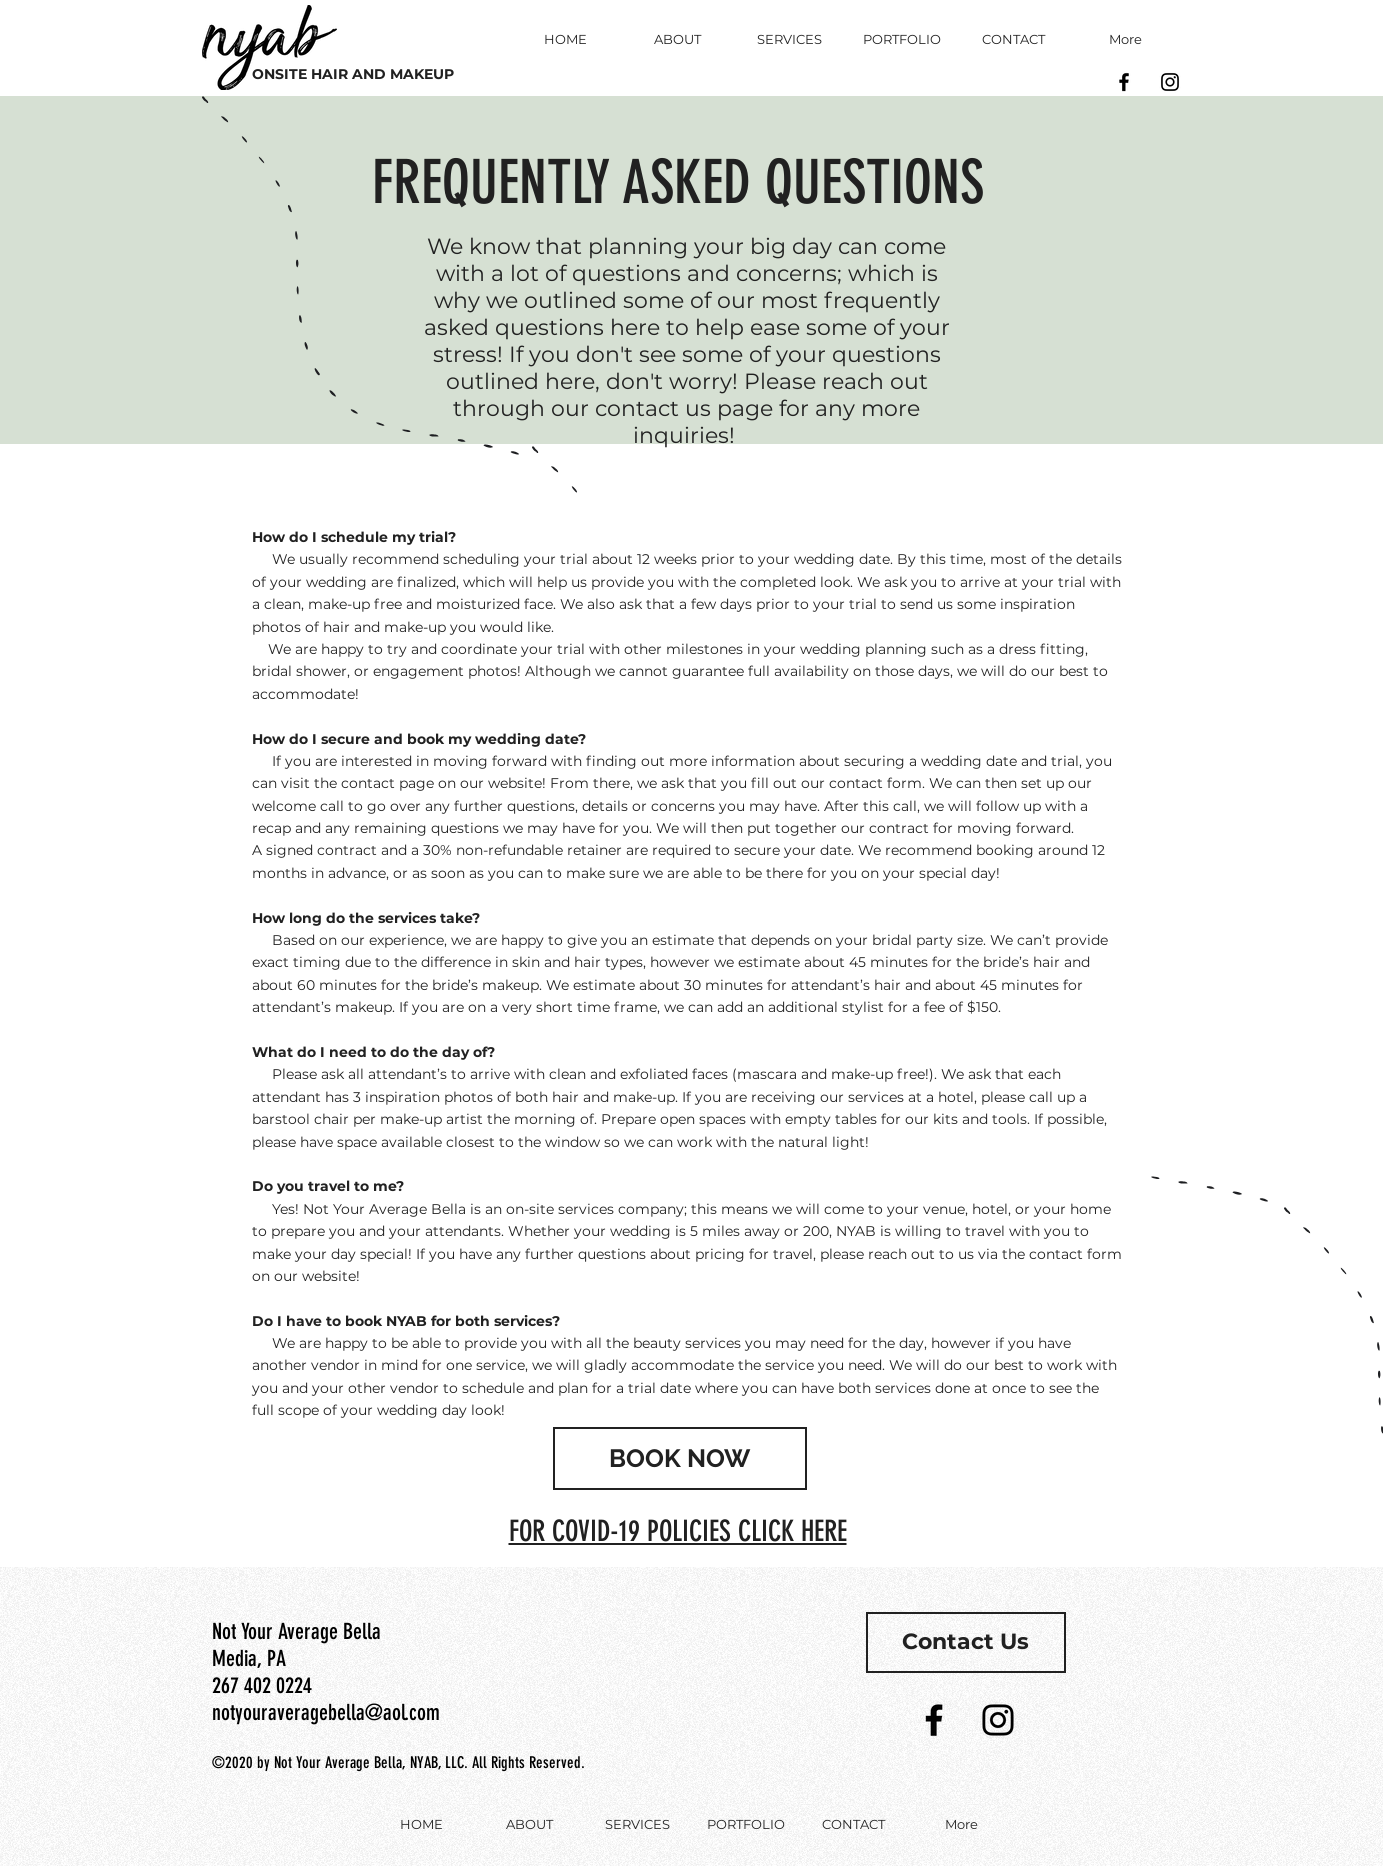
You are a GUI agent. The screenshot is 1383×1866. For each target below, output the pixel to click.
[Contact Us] (966, 1642)
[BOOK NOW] (680, 1458)
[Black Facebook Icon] (1124, 82)
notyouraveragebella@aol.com (326, 1712)
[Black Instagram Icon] (1170, 82)
